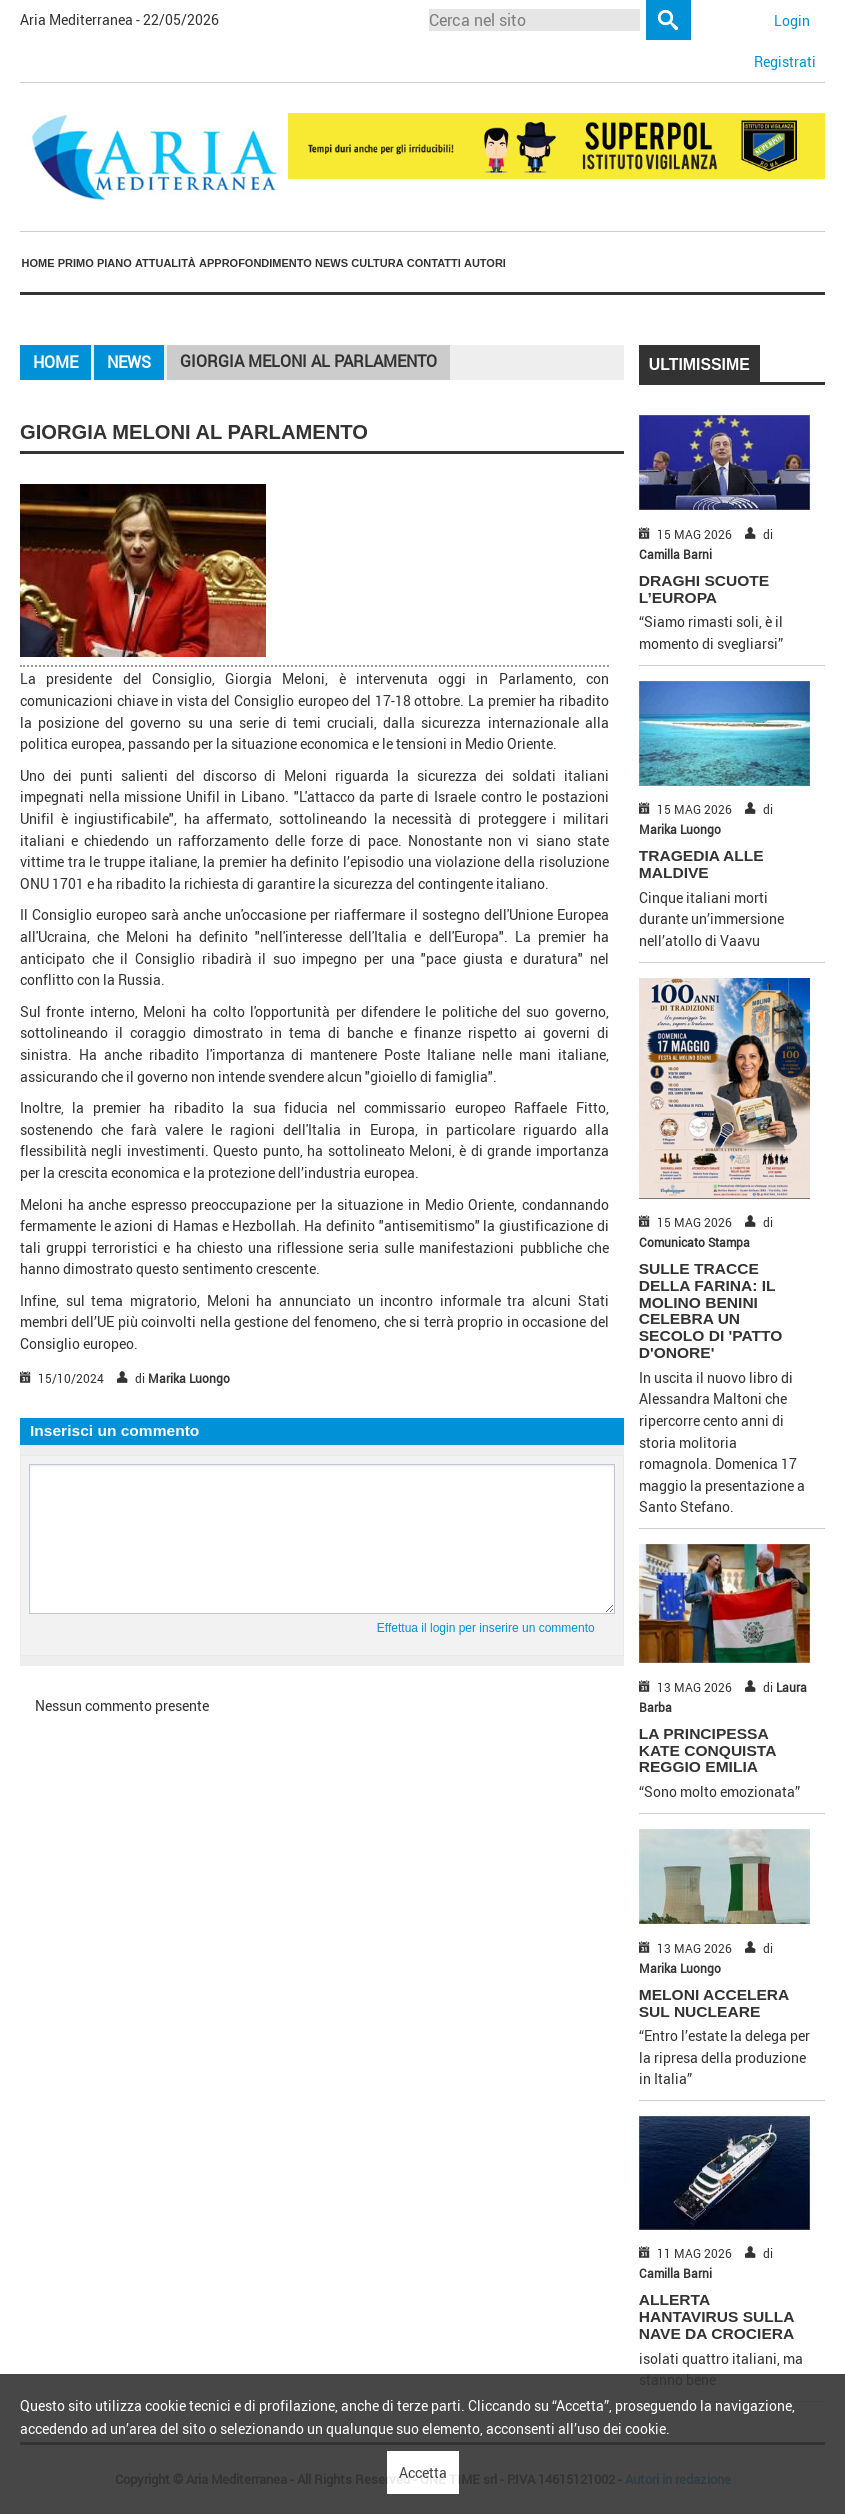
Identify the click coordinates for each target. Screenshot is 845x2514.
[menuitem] (38, 263)
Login (792, 20)
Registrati (785, 61)
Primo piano (95, 263)
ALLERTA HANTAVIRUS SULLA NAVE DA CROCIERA (716, 2316)
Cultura (377, 263)
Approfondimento (255, 263)
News (331, 263)
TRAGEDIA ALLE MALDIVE (701, 864)
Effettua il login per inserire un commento (486, 1628)
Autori (485, 263)
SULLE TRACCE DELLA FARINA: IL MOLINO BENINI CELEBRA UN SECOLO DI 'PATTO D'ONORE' (711, 1310)
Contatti (434, 263)
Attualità (165, 263)
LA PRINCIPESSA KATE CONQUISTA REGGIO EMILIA (707, 1750)
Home (38, 263)
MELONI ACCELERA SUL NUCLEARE (714, 2003)
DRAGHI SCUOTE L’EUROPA (704, 589)
